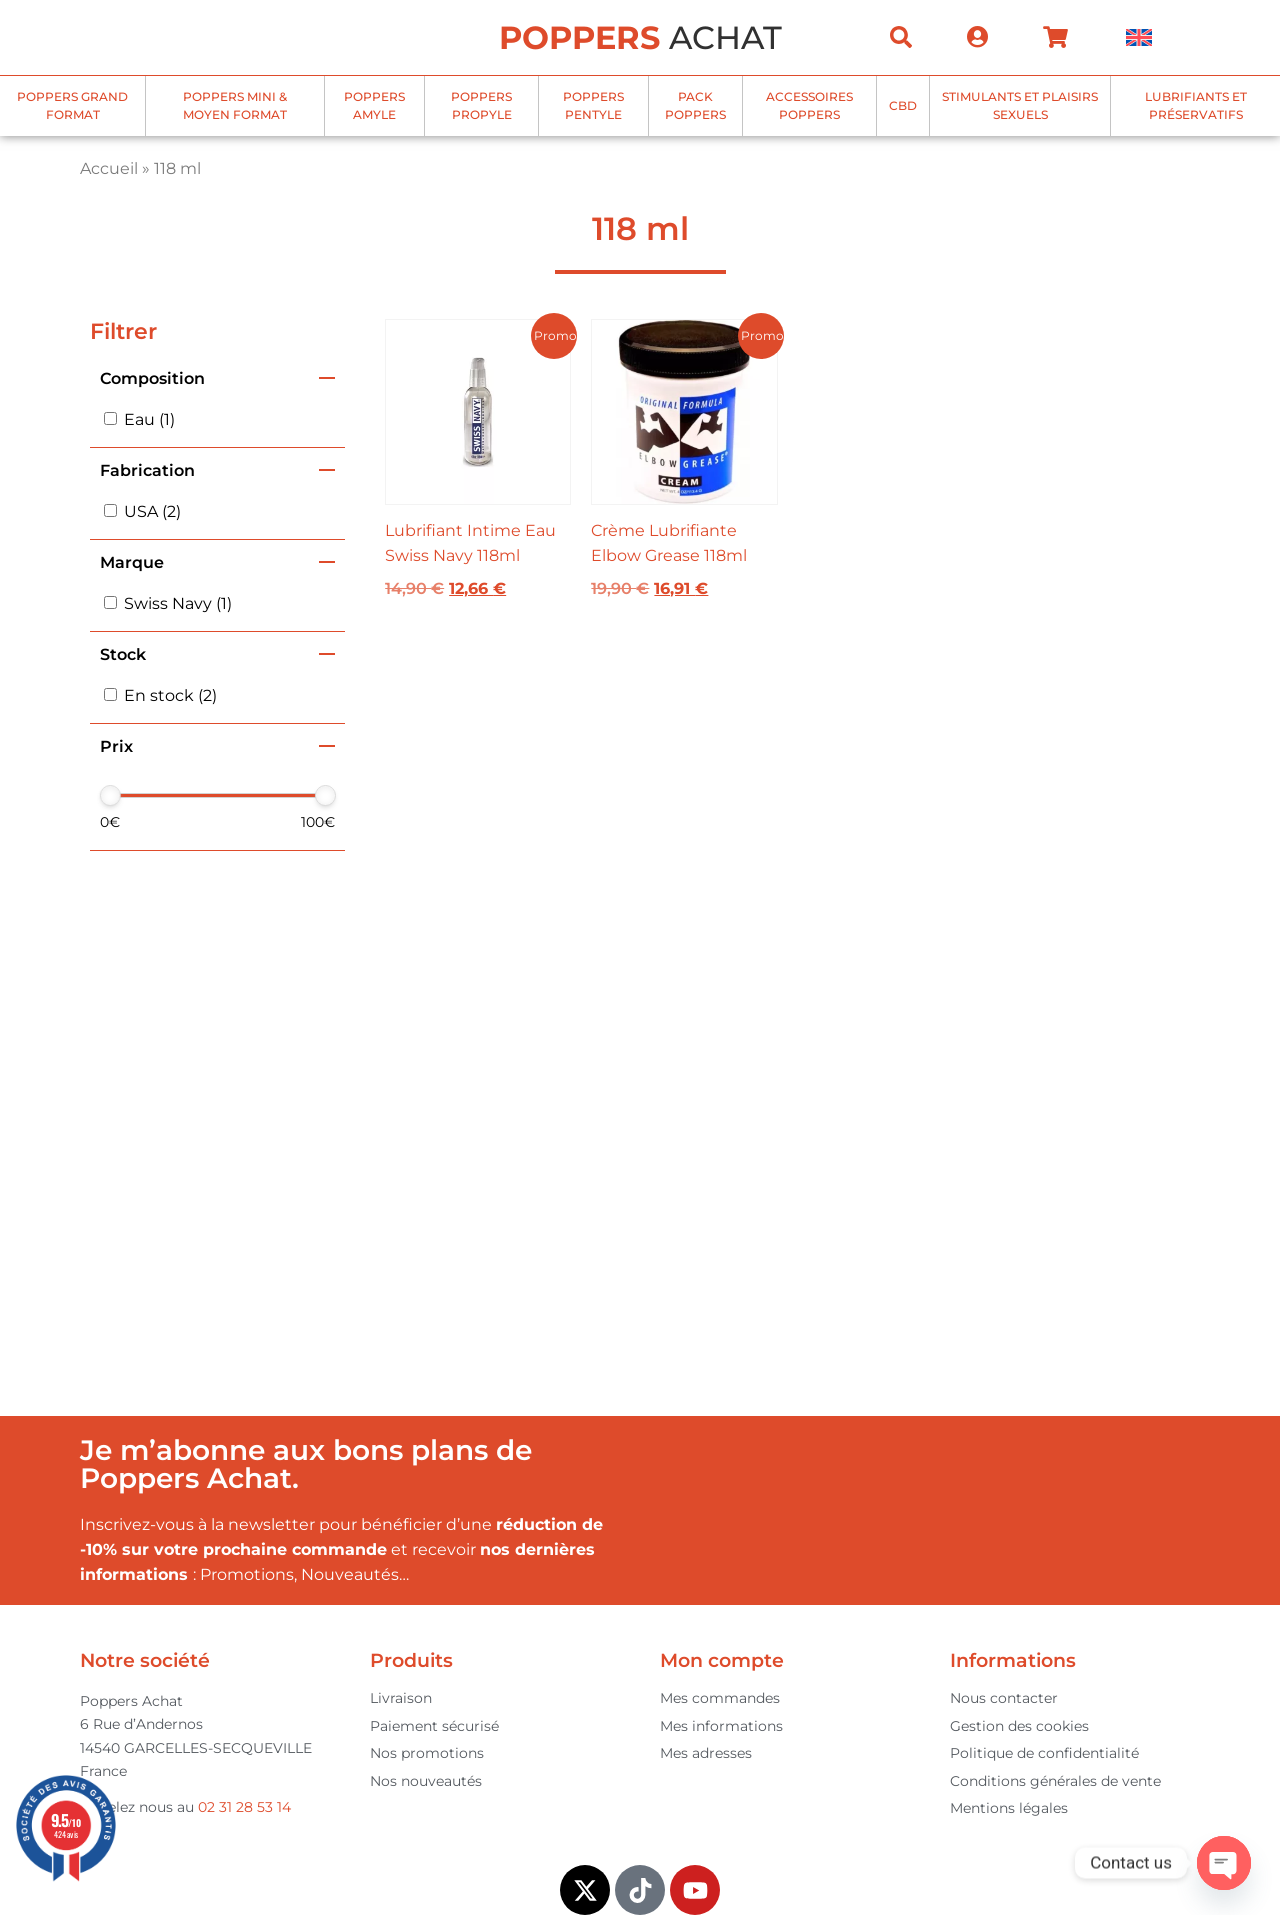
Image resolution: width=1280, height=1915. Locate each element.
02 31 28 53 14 (244, 1807)
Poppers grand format (72, 105)
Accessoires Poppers (809, 105)
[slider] (110, 795)
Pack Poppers (695, 105)
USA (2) (152, 511)
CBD (903, 105)
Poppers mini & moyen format (235, 105)
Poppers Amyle (374, 105)
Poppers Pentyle (593, 105)
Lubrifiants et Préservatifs (1196, 105)
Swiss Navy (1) (178, 603)
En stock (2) (170, 695)
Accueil (109, 168)
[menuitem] (1139, 37)
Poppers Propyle (481, 105)
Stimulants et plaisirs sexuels (1020, 105)
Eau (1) (149, 419)
